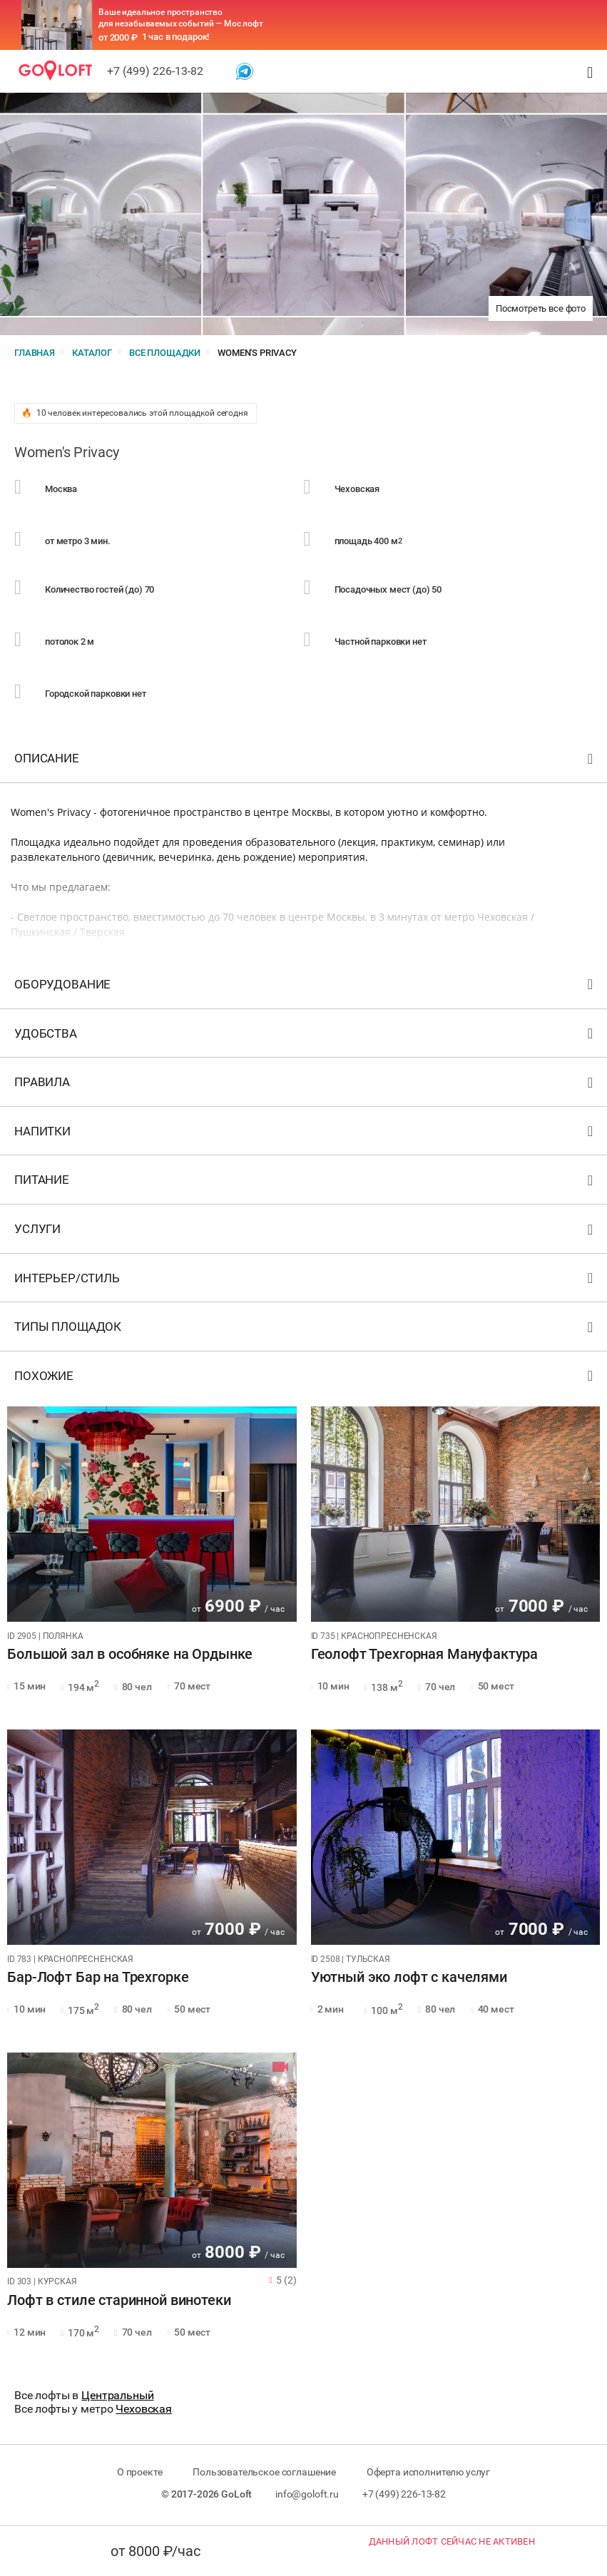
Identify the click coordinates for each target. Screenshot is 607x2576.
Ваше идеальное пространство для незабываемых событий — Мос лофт (180, 18)
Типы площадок (305, 1329)
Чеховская (144, 2409)
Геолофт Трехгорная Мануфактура (425, 1654)
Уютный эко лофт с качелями (409, 1977)
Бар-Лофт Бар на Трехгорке (97, 1977)
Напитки (305, 1134)
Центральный (117, 2395)
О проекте (140, 2472)
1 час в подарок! (176, 36)
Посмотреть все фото (541, 308)
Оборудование (305, 987)
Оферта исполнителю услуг (428, 2472)
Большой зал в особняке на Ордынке (130, 1654)
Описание (305, 761)
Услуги (305, 1232)
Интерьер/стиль (305, 1281)
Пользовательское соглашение (264, 2472)
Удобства (305, 1036)
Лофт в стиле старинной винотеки (118, 2301)
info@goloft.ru (307, 2494)
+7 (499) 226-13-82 (155, 71)
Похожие (305, 1379)
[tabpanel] (152, 1514)
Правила (305, 1085)
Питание (305, 1182)
